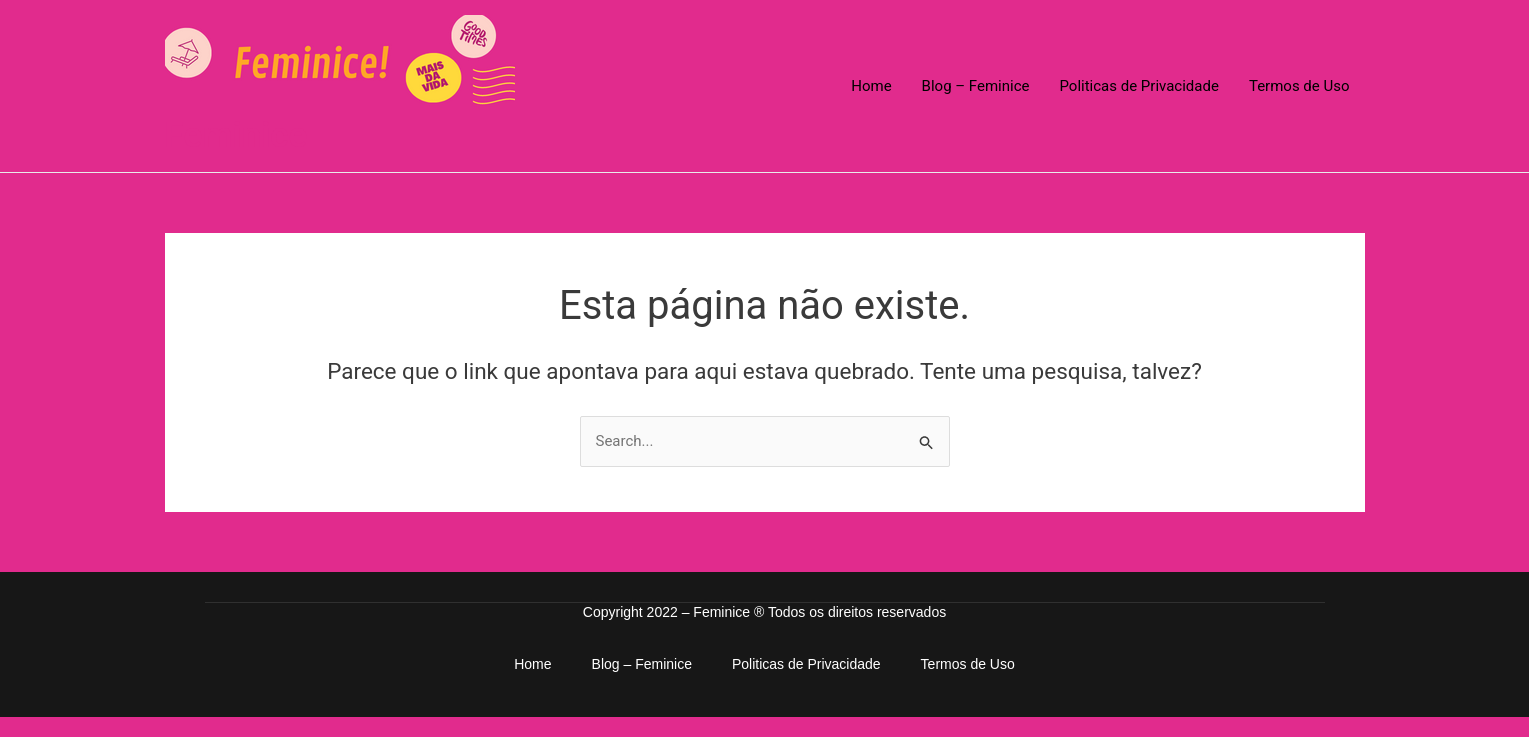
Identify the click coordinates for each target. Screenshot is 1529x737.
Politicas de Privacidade (1138, 86)
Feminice (236, 135)
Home (871, 86)
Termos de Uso (1299, 86)
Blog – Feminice (976, 86)
